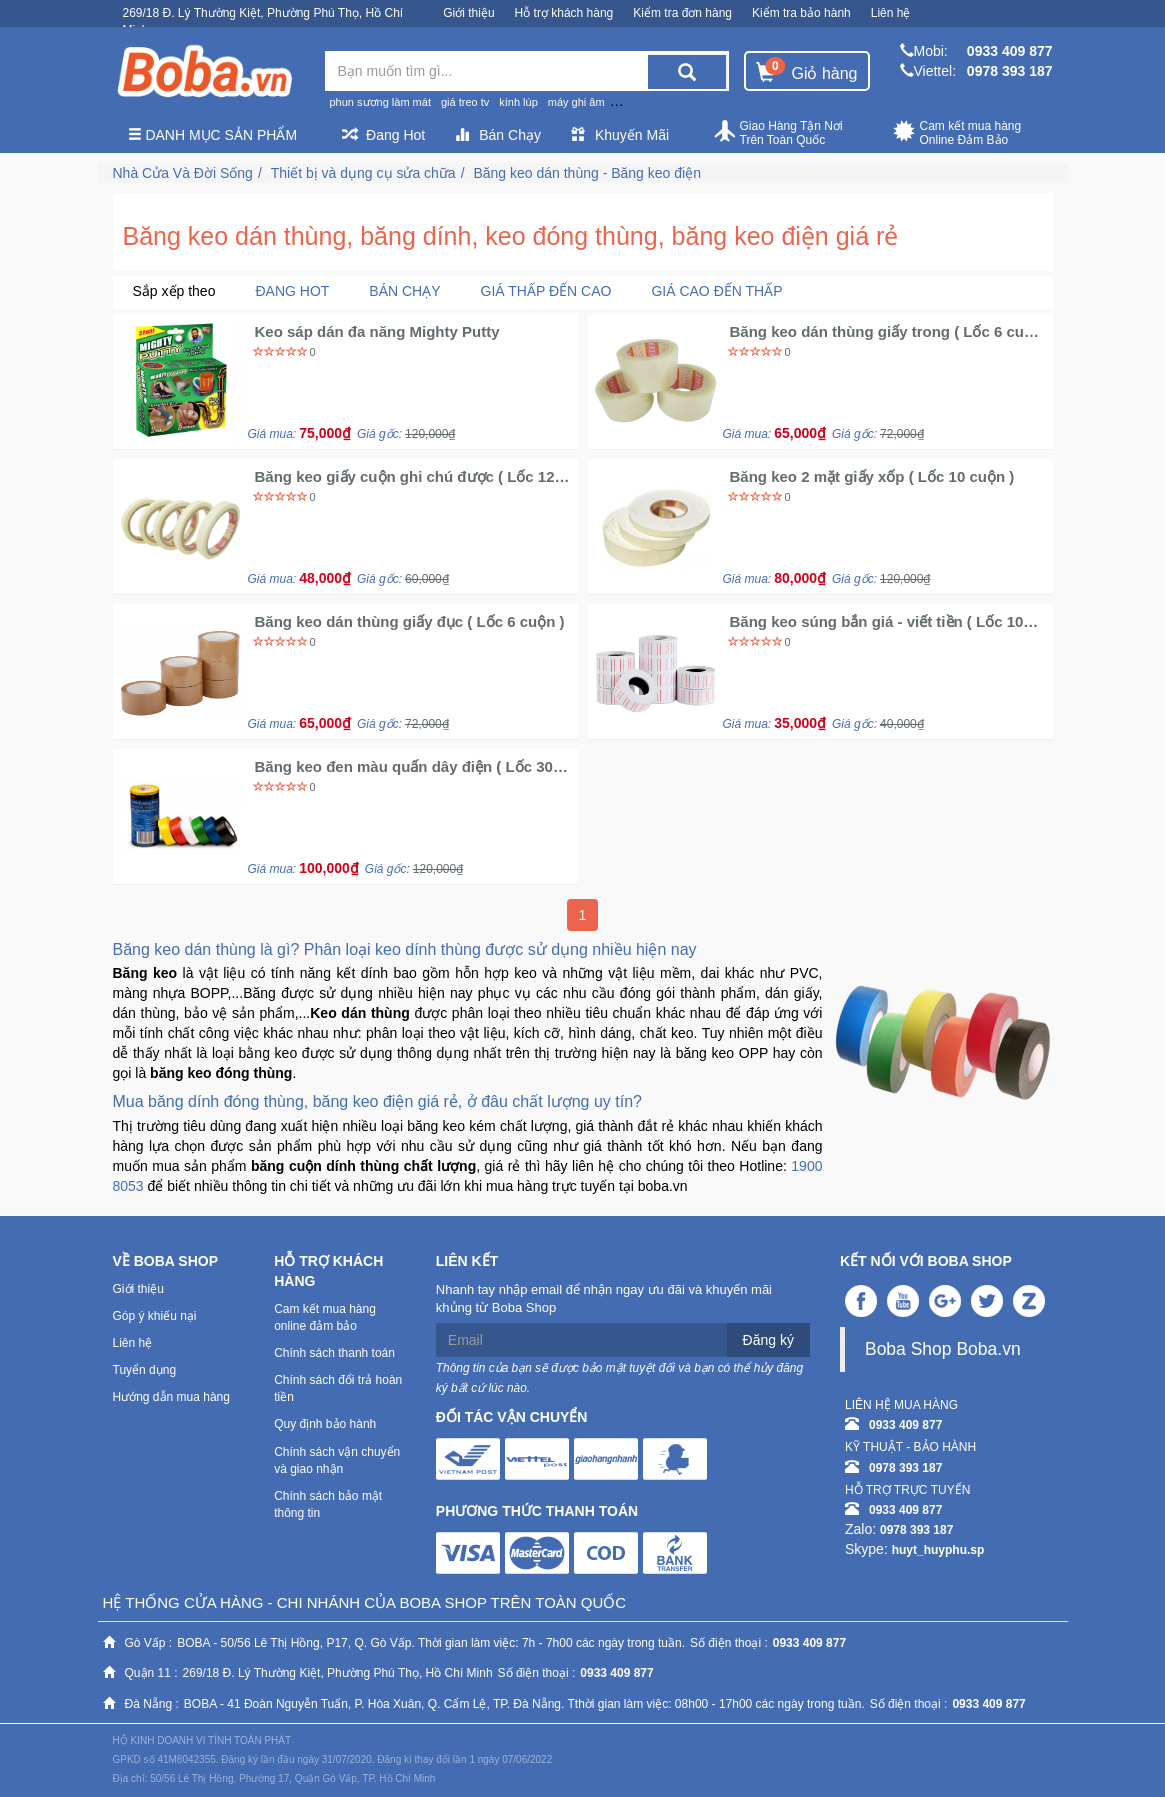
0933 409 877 (1010, 51)
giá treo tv (465, 102)
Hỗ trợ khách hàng (564, 13)
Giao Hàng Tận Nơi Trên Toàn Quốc (778, 133)
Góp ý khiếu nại (155, 1316)
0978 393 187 (1010, 71)
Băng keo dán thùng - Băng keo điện (587, 173)
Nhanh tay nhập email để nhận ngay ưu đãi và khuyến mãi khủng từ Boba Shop (604, 1299)
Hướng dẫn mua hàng (171, 1397)
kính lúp (518, 102)
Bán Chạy (498, 135)
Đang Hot (383, 135)
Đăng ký (768, 1340)
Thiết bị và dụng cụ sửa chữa (363, 173)
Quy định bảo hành (325, 1424)
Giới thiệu (468, 13)
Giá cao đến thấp (716, 291)
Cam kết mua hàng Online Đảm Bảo (957, 133)
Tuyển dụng (145, 1370)
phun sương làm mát (380, 102)
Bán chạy (404, 291)
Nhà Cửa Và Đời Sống (183, 173)
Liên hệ (891, 13)
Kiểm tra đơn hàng (682, 13)
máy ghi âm (576, 102)
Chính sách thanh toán (334, 1353)
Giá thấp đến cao (546, 291)
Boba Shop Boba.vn (943, 1349)
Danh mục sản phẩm (213, 135)
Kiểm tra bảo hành (801, 13)
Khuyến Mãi (620, 135)
